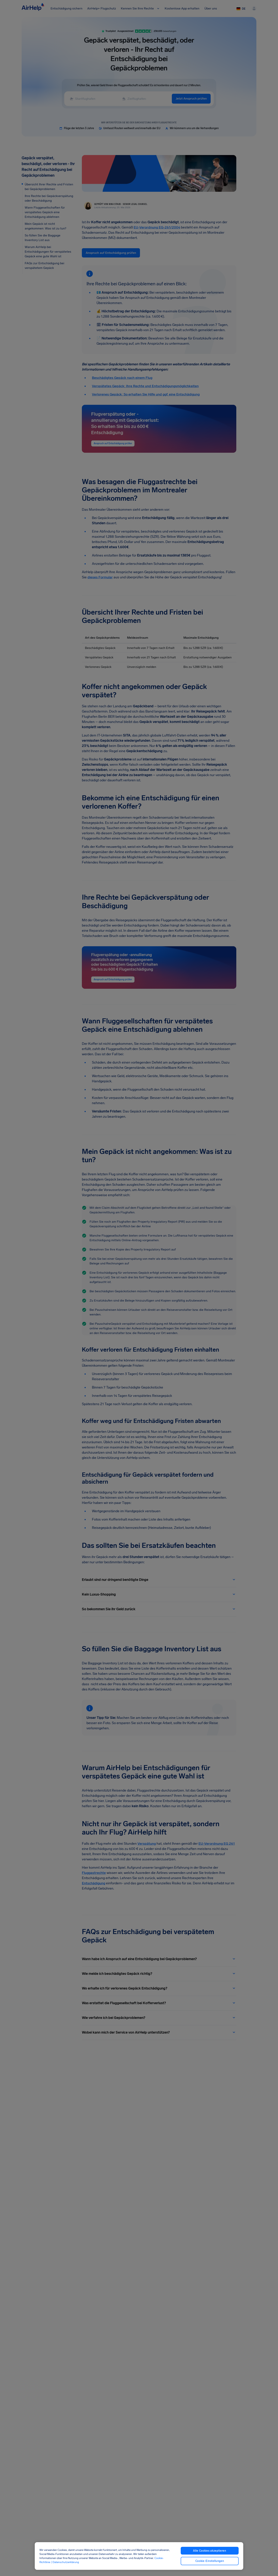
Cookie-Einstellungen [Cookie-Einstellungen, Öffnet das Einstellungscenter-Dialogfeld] (209, 2561)
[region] (139, 2556)
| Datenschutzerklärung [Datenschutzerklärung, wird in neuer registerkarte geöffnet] (65, 2562)
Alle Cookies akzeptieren (209, 2550)
